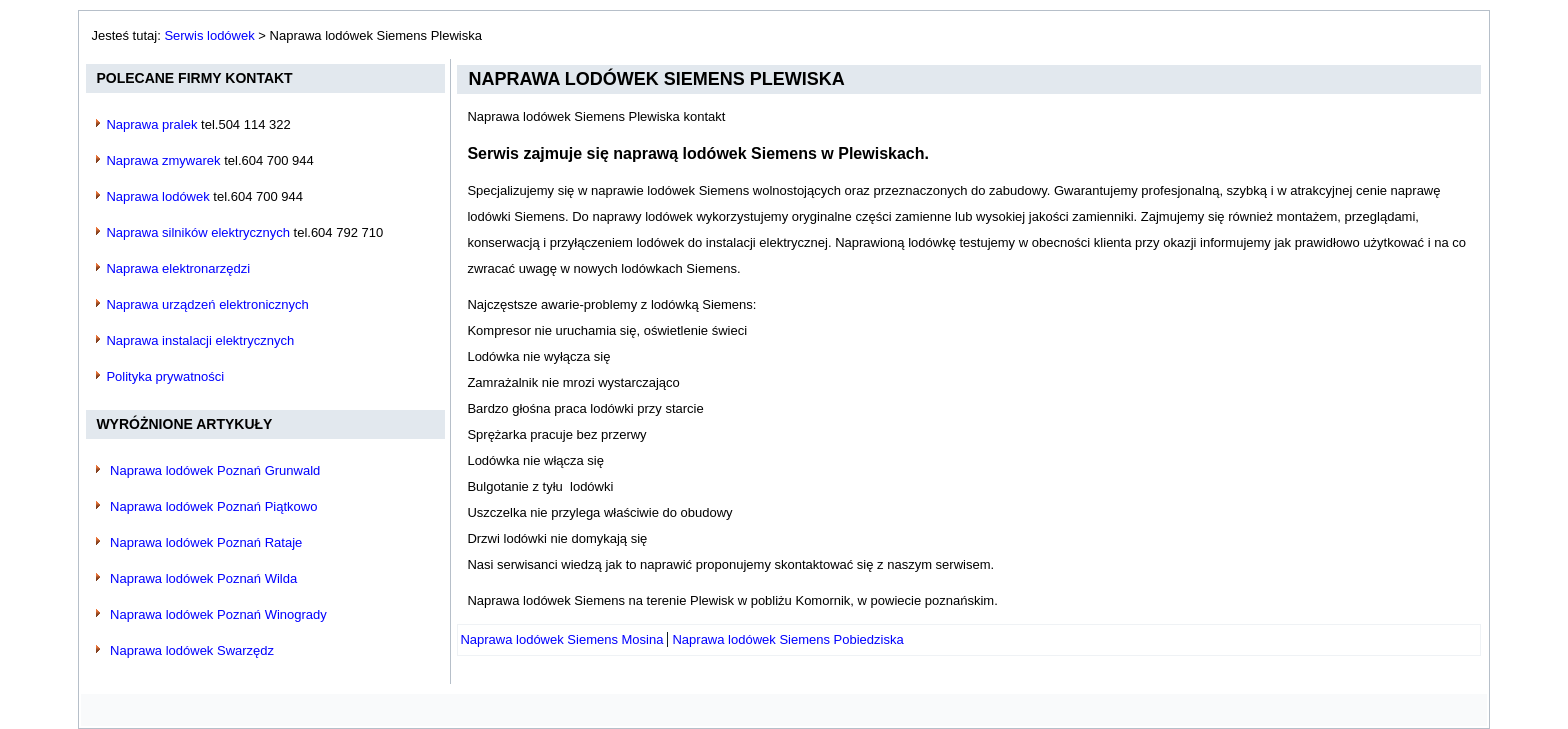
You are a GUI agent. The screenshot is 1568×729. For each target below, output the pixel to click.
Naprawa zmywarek (163, 160)
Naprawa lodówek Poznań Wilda (203, 578)
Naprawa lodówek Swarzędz (192, 650)
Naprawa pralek (151, 124)
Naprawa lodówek (157, 196)
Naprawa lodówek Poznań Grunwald (215, 470)
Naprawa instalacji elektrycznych (200, 340)
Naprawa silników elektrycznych (198, 232)
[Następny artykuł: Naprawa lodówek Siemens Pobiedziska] (787, 639)
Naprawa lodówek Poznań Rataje (206, 542)
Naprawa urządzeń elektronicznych (207, 304)
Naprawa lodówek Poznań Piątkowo (213, 506)
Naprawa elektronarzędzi (178, 268)
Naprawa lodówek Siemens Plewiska (656, 79)
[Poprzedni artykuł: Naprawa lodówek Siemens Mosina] (561, 639)
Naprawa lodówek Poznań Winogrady (218, 614)
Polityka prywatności (165, 376)
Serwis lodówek (209, 35)
